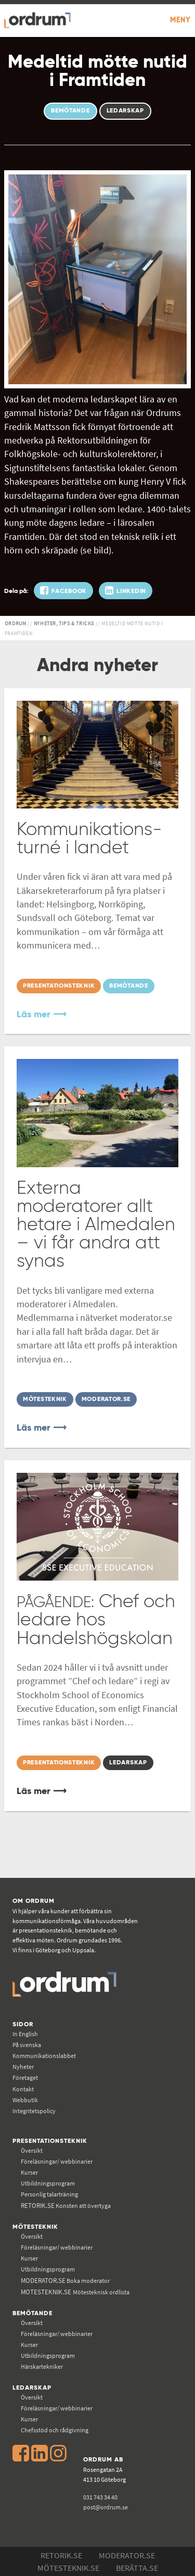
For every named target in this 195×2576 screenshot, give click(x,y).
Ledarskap (31, 2387)
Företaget (25, 2077)
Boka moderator (65, 2280)
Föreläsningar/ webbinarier (57, 2161)
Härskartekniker (42, 2366)
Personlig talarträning (49, 2194)
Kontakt (23, 2089)
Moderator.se (127, 2555)
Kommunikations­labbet (44, 2056)
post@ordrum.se (105, 2507)
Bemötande (32, 2313)
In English (25, 2034)
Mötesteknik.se (68, 2567)
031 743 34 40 (100, 2497)
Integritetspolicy (34, 2111)
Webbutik (25, 2100)
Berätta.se (137, 2567)
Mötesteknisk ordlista (75, 2292)
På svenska (26, 2045)
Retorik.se (61, 2555)
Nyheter (23, 2066)
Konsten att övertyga (66, 2205)
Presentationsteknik (49, 2141)
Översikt (32, 2150)
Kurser (29, 2172)
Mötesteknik (35, 2227)
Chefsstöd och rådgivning (54, 2430)
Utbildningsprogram (48, 2183)
